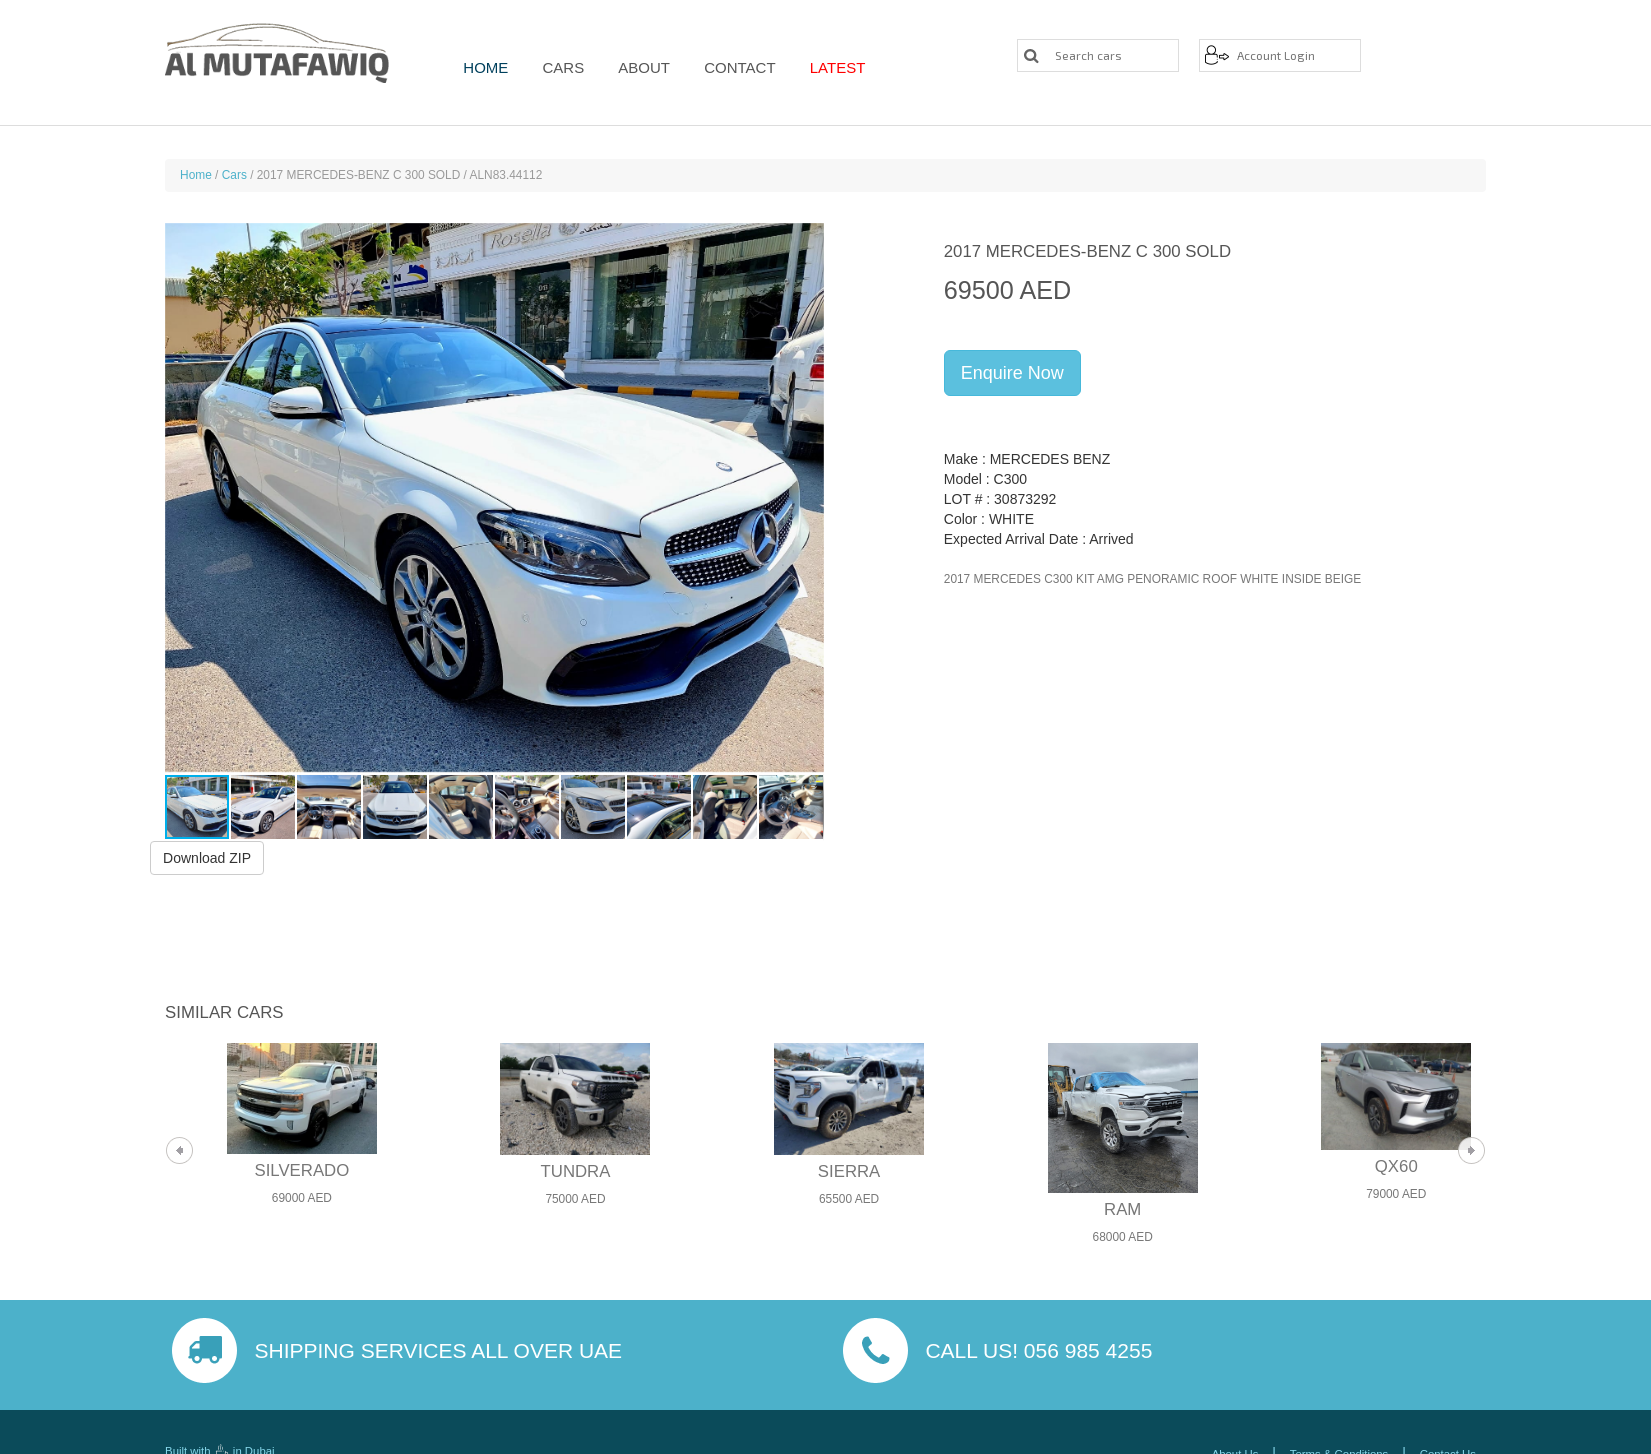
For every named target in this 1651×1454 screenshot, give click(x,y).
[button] (806, 498)
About (636, 67)
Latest (821, 67)
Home (485, 67)
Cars (559, 67)
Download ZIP (207, 858)
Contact (727, 67)
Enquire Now (1012, 373)
